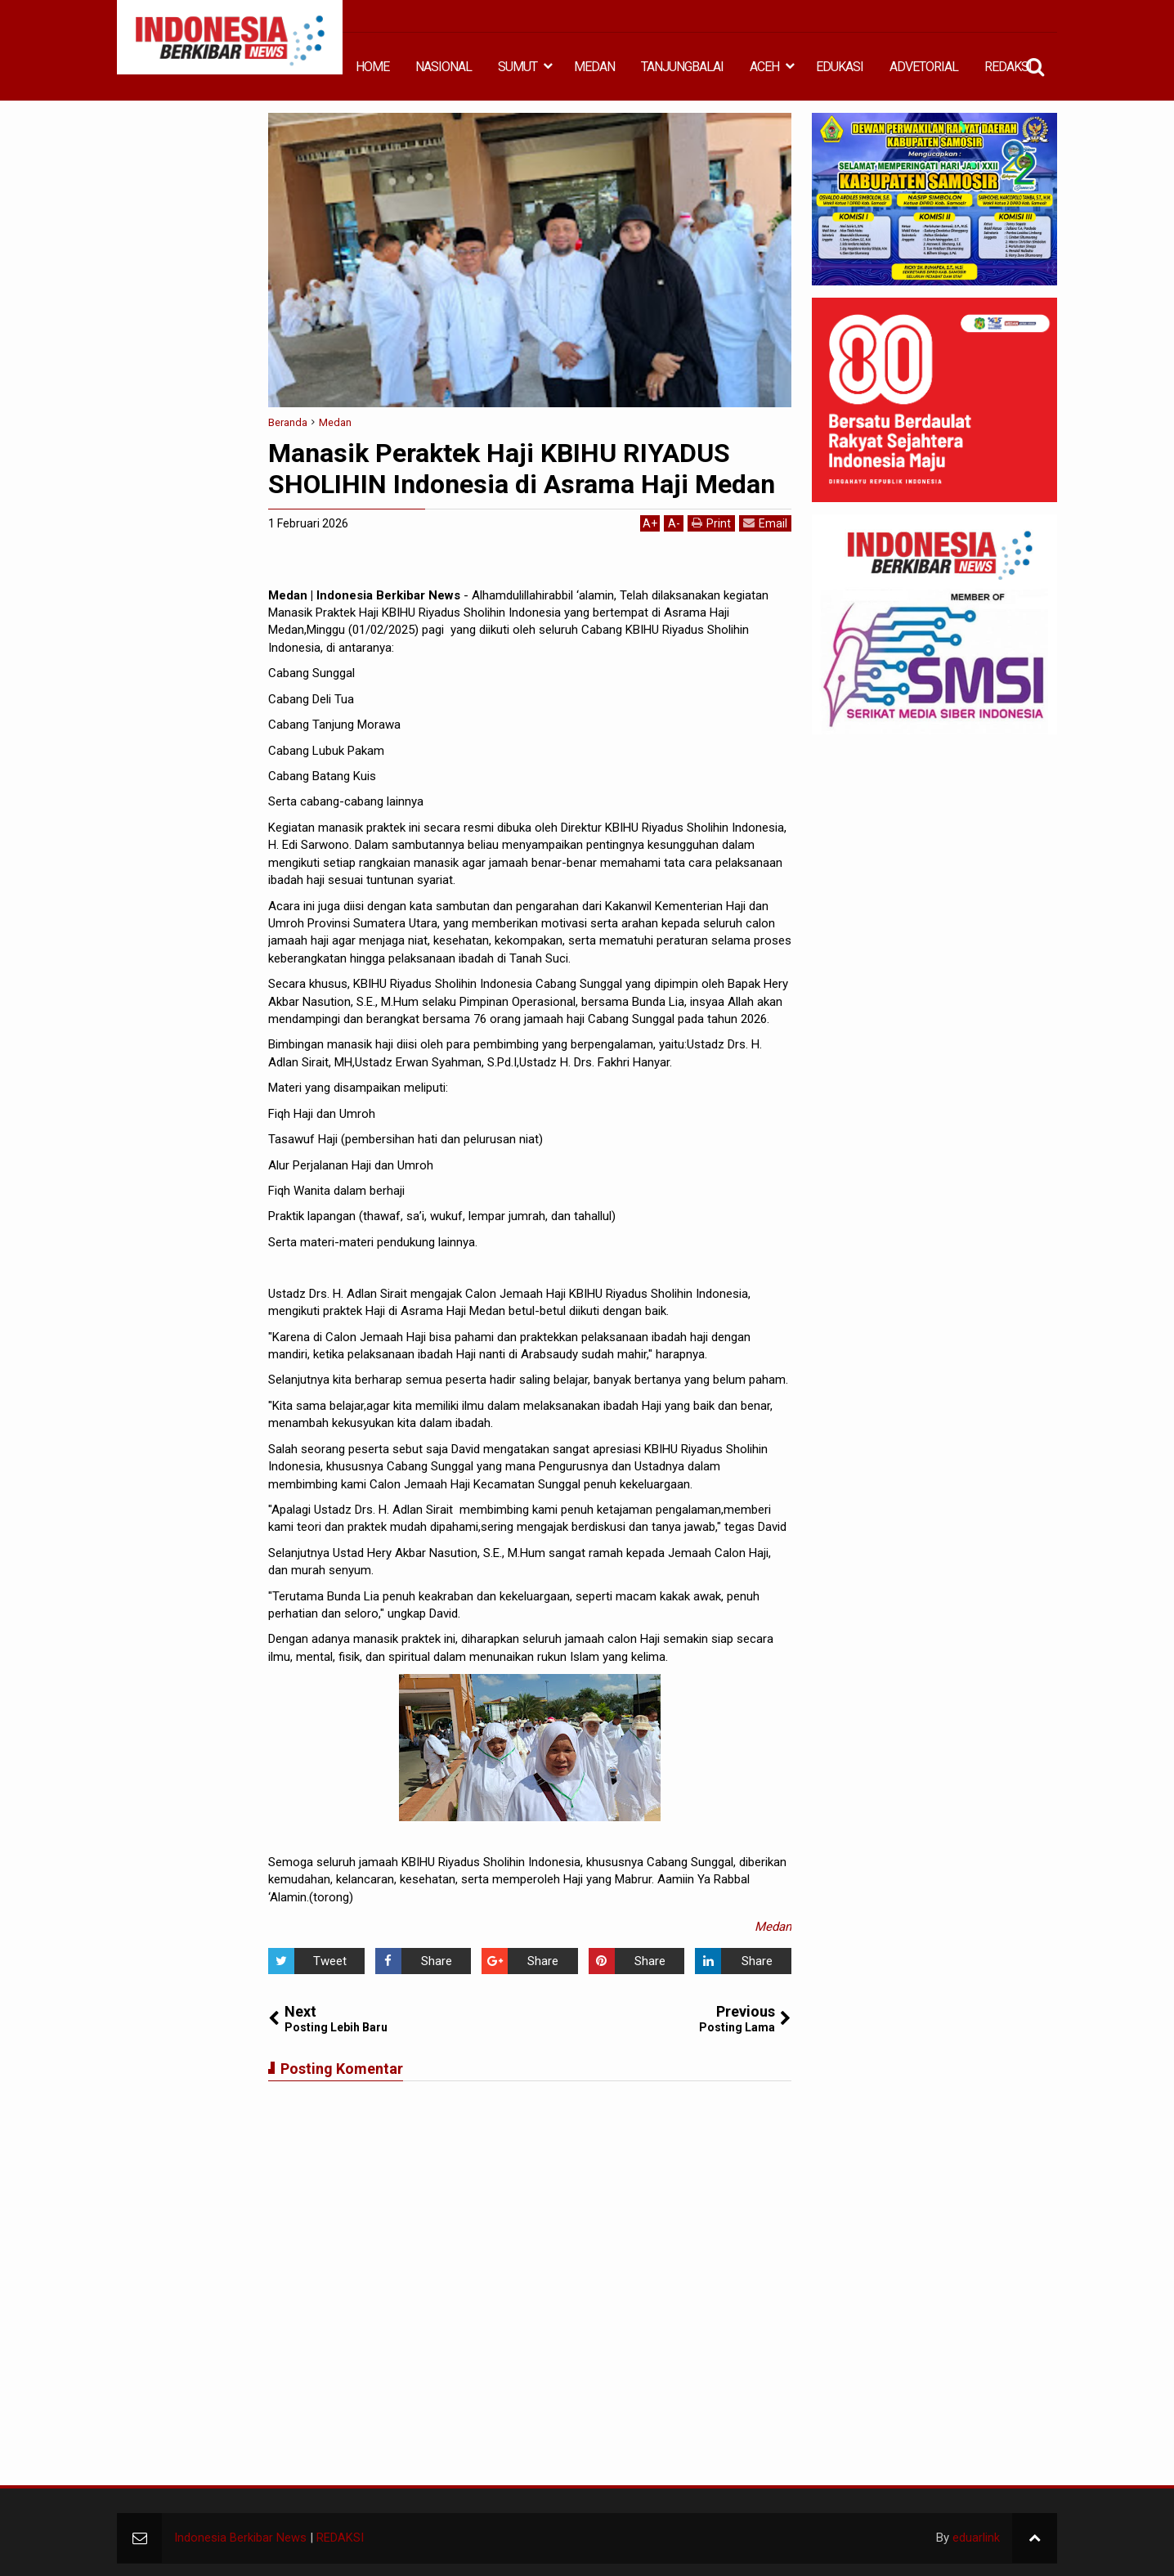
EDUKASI (839, 66)
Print (711, 523)
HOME (372, 66)
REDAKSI (1008, 66)
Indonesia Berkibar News (240, 2537)
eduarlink (976, 2537)
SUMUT (517, 66)
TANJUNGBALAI (682, 66)
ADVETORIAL (923, 66)
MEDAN (594, 66)
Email (765, 523)
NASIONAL (443, 66)
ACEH (764, 66)
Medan (773, 1926)
